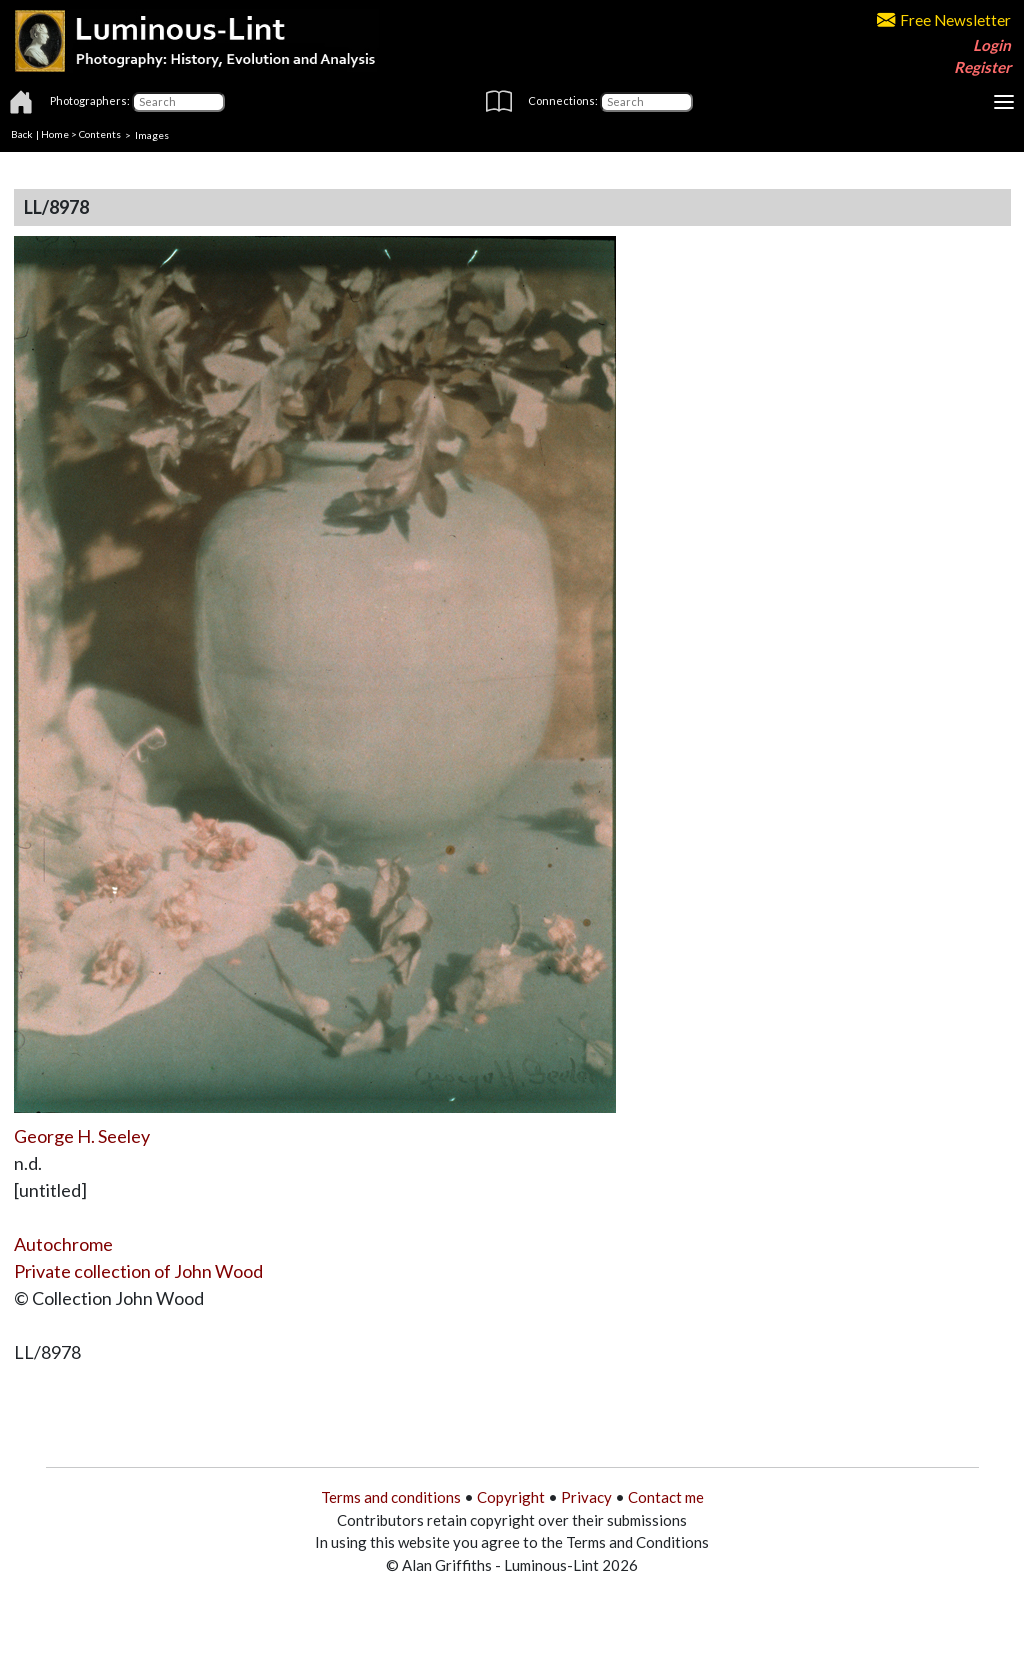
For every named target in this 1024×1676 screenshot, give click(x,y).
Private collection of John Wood (138, 1271)
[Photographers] (178, 102)
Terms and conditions (391, 1497)
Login (992, 45)
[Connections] (646, 102)
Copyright (511, 1497)
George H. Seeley (82, 1136)
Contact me (666, 1497)
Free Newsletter (944, 20)
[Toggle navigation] (1004, 102)
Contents (100, 134)
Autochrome (63, 1244)
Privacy (586, 1497)
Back (22, 134)
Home (55, 134)
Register (982, 67)
